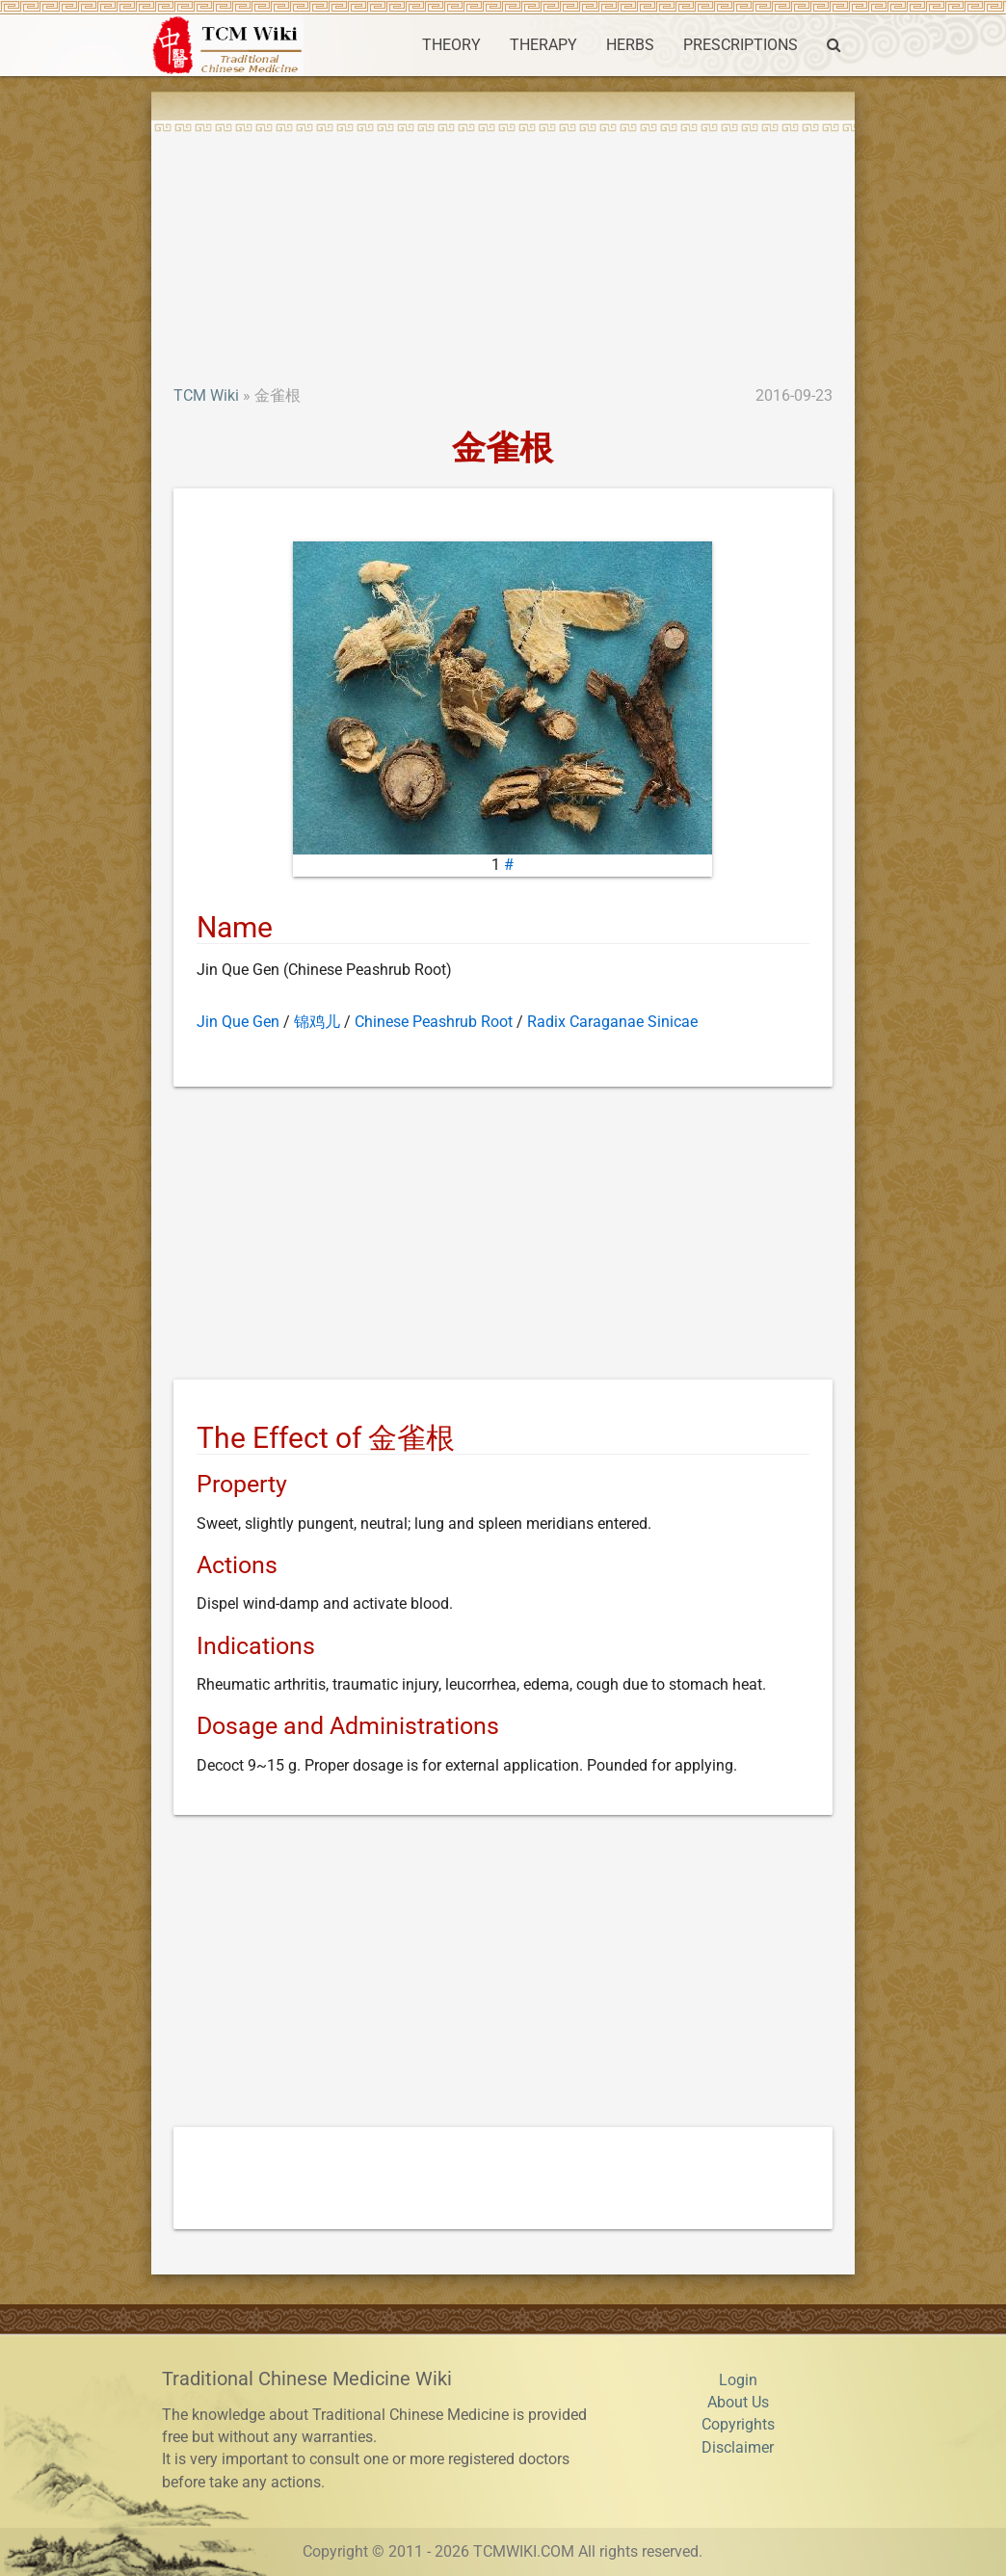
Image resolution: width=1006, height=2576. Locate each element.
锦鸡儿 (317, 1022)
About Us (738, 2402)
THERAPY (543, 45)
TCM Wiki (206, 396)
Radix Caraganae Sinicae (612, 1022)
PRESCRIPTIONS (740, 45)
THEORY (451, 45)
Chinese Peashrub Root (434, 1022)
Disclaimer (738, 2448)
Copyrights (738, 2424)
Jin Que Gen (238, 1022)
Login (738, 2380)
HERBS (630, 45)
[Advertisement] (503, 241)
